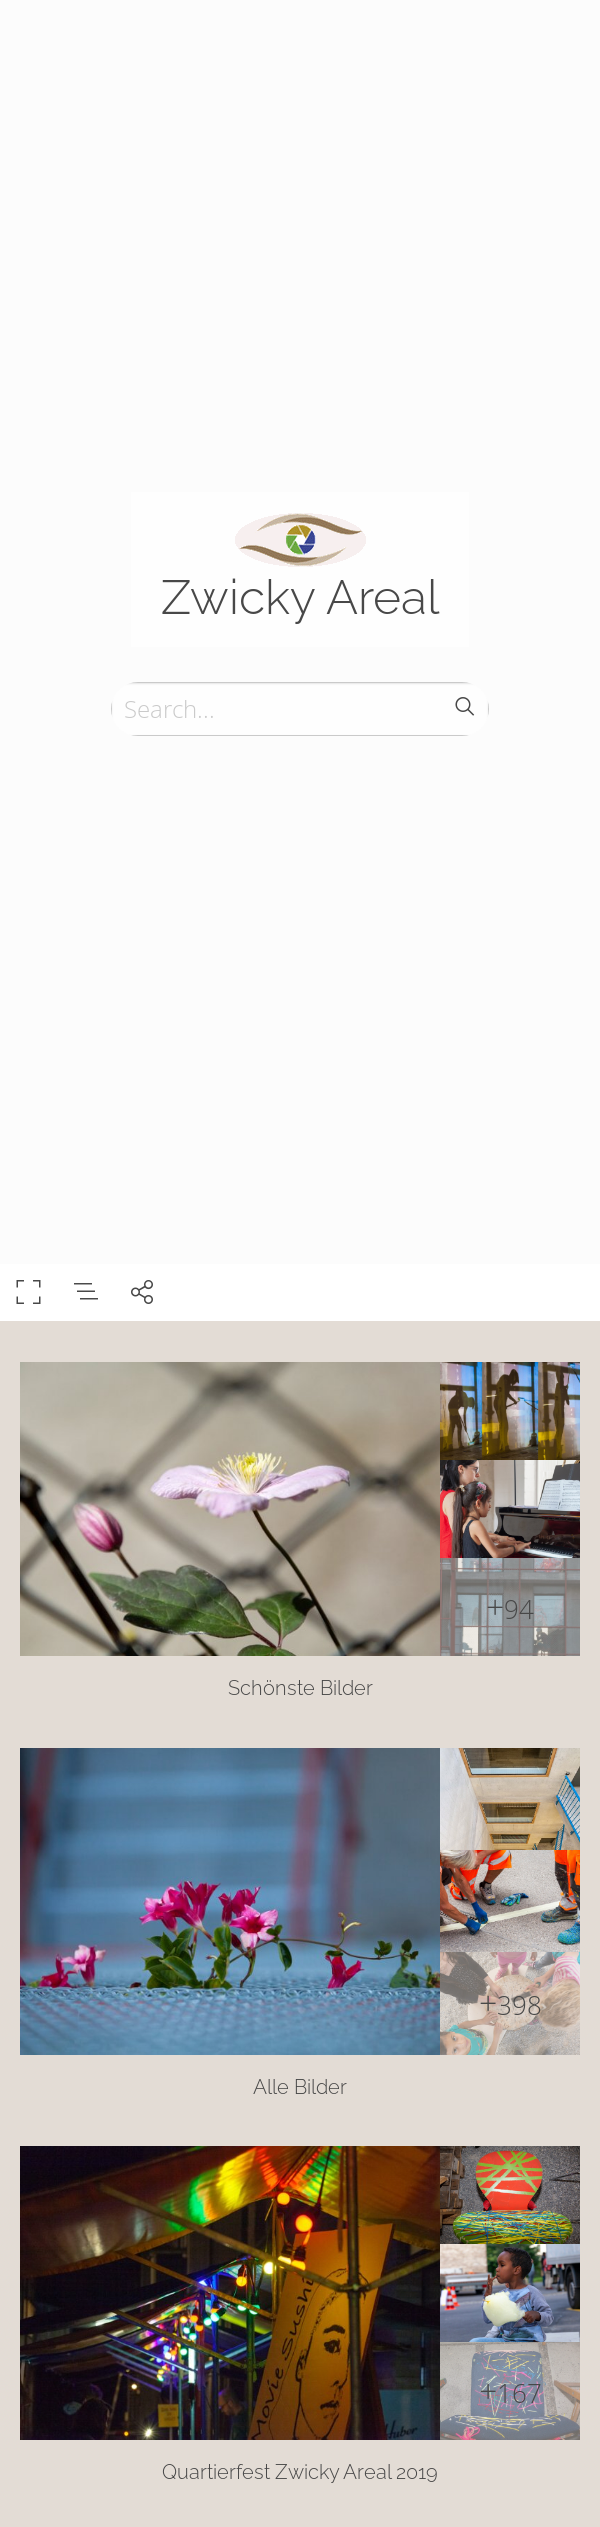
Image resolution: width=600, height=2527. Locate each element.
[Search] (300, 709)
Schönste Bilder (300, 1688)
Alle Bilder (300, 2087)
